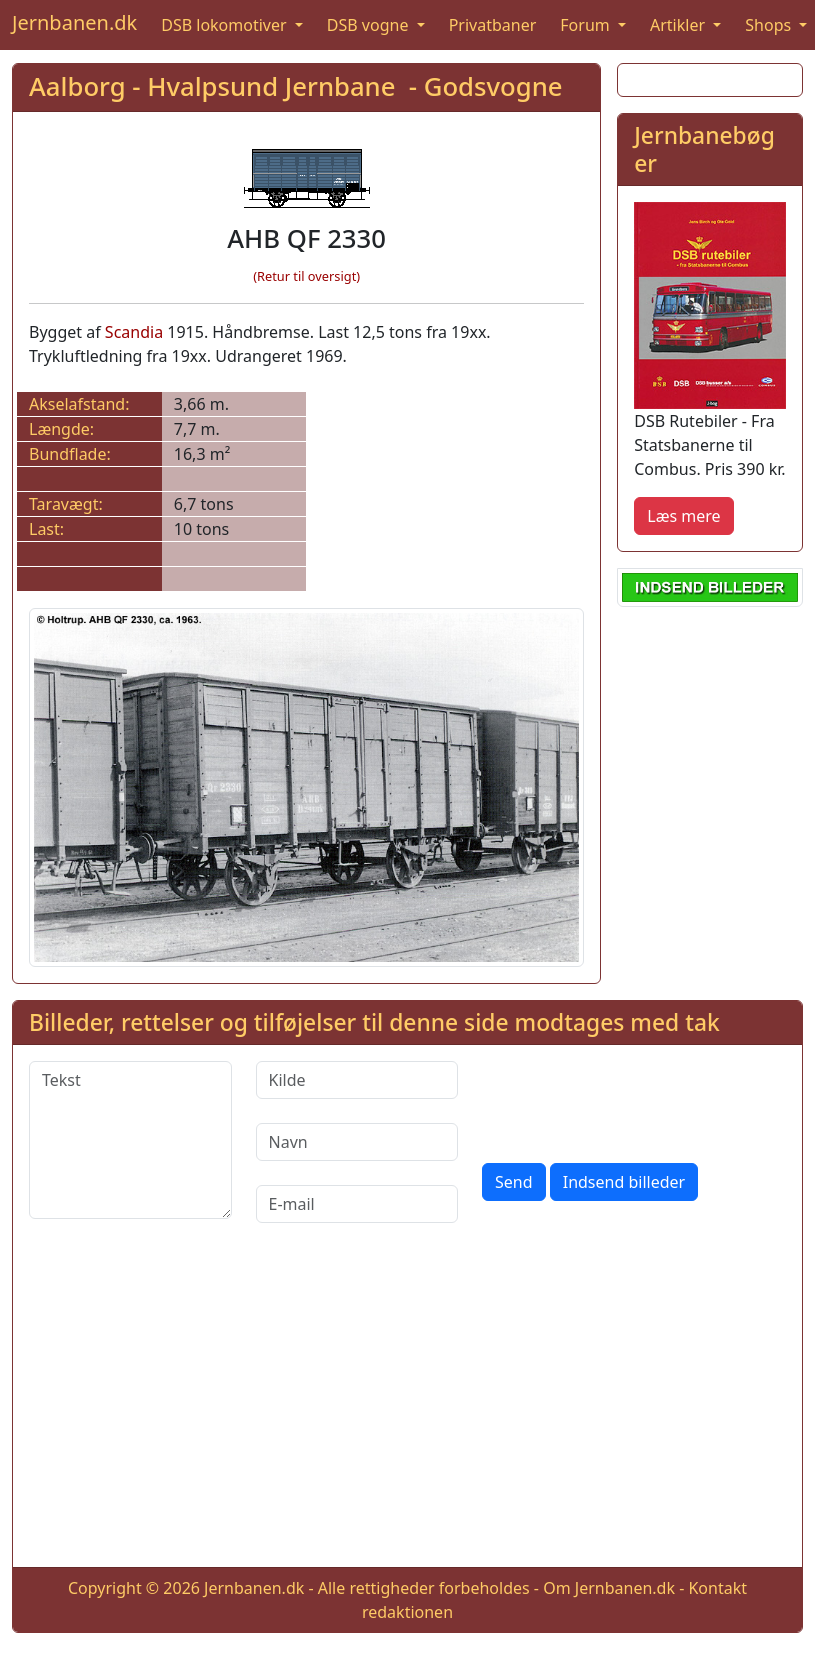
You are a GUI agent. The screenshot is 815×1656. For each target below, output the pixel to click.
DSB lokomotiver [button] (226, 25)
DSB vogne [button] (370, 25)
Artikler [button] (679, 25)
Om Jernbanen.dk (609, 1588)
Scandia (134, 332)
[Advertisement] (408, 1411)
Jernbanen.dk (74, 22)
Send (514, 1182)
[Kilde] (357, 1080)
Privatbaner (493, 25)
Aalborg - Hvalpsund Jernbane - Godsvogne (296, 86)
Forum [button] (587, 25)
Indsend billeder (624, 1182)
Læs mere (683, 516)
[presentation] (634, 1100)
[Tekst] (130, 1140)
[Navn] (357, 1142)
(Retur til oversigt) (306, 276)
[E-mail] (357, 1204)
